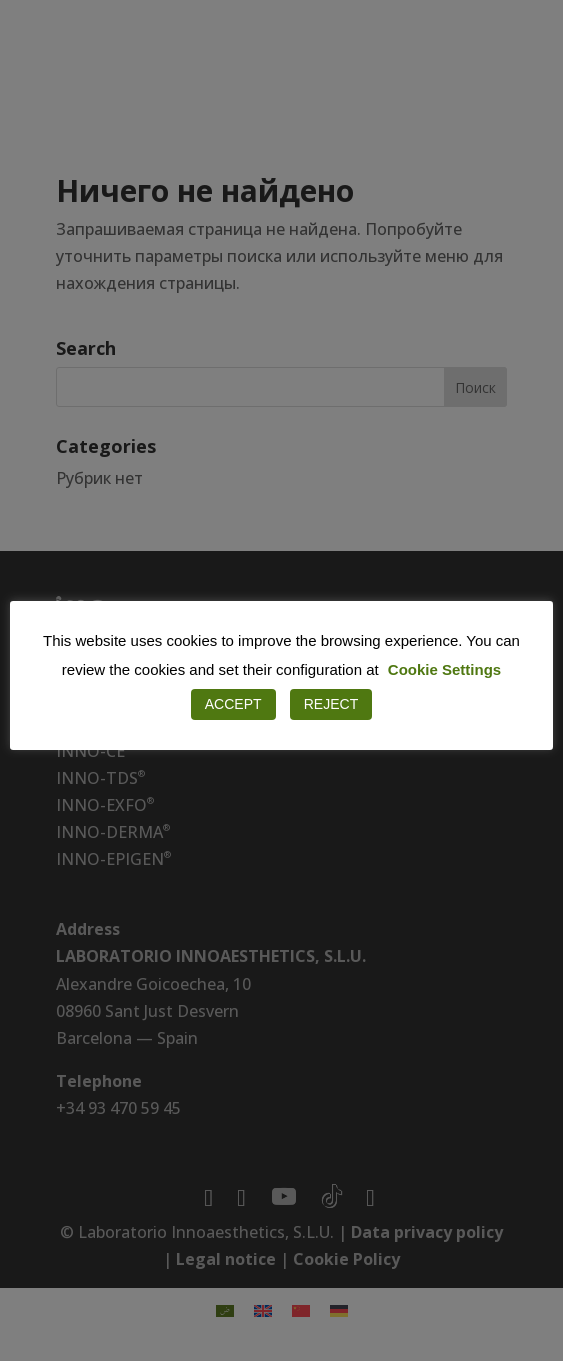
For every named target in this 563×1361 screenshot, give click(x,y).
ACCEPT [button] (233, 704)
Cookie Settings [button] (444, 669)
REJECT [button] (331, 704)
